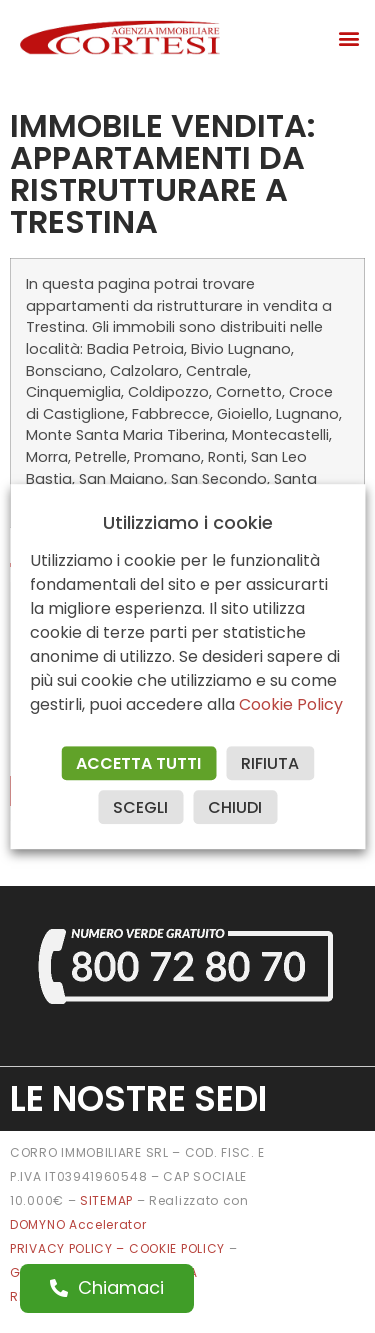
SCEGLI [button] (140, 807)
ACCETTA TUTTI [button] (138, 763)
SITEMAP (106, 1200)
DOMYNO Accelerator (78, 1224)
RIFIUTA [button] (270, 763)
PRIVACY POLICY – (69, 1248)
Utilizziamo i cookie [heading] (188, 523)
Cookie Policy (291, 704)
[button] (348, 37)
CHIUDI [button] (235, 807)
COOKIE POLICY (179, 1248)
